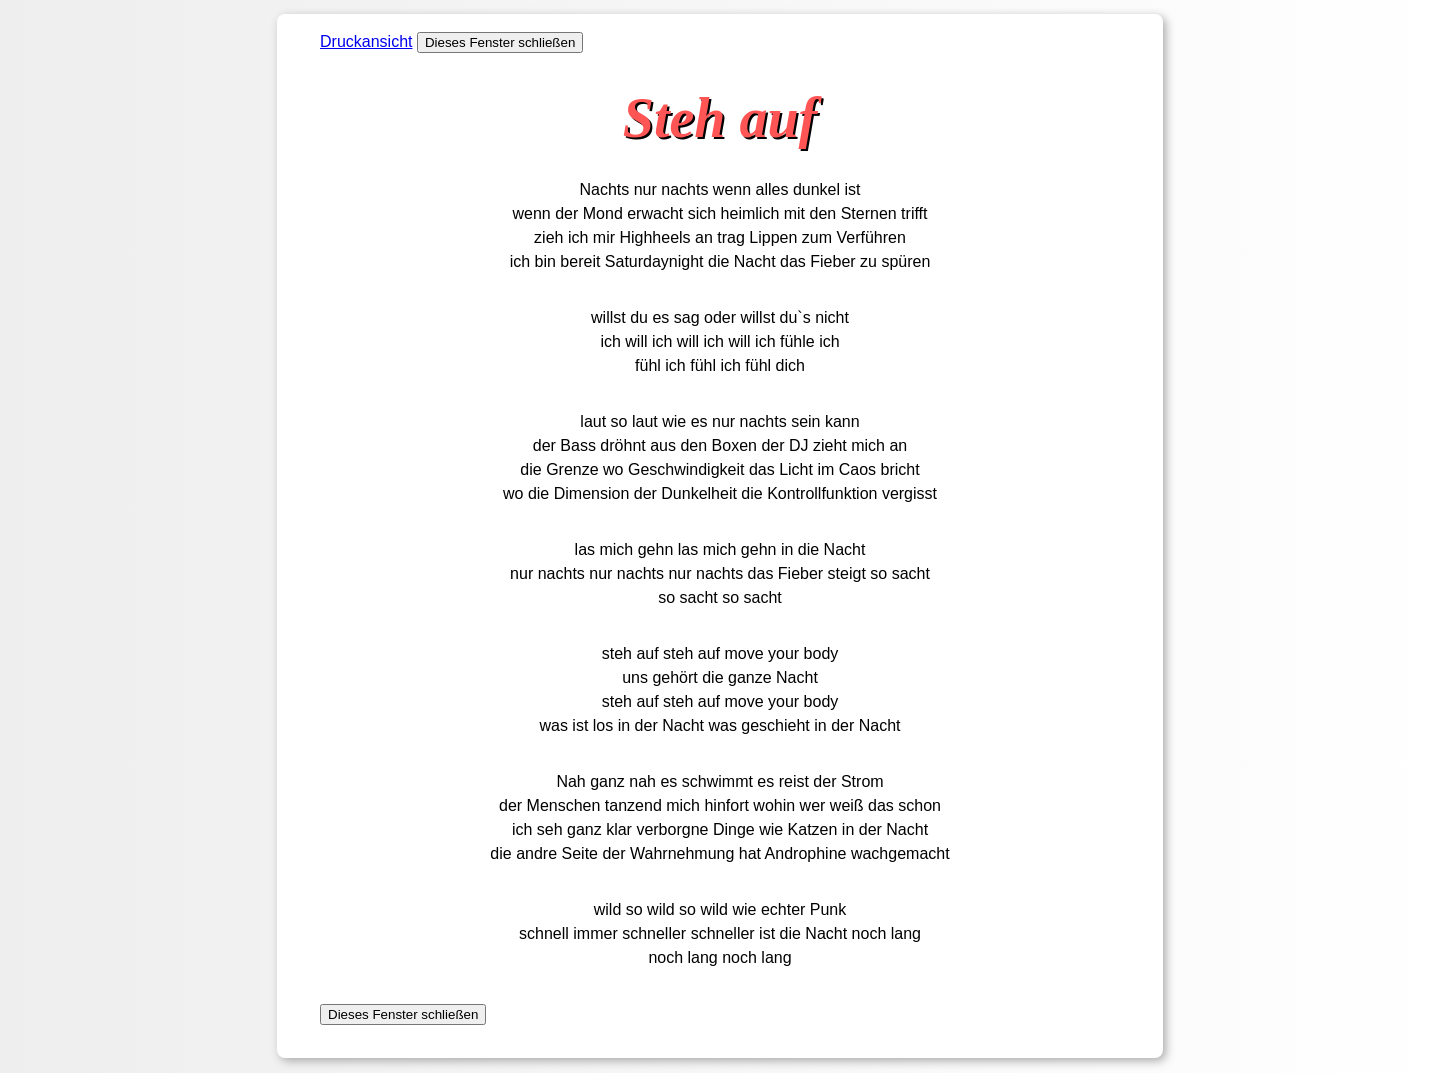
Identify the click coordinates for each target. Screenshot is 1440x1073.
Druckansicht (366, 41)
